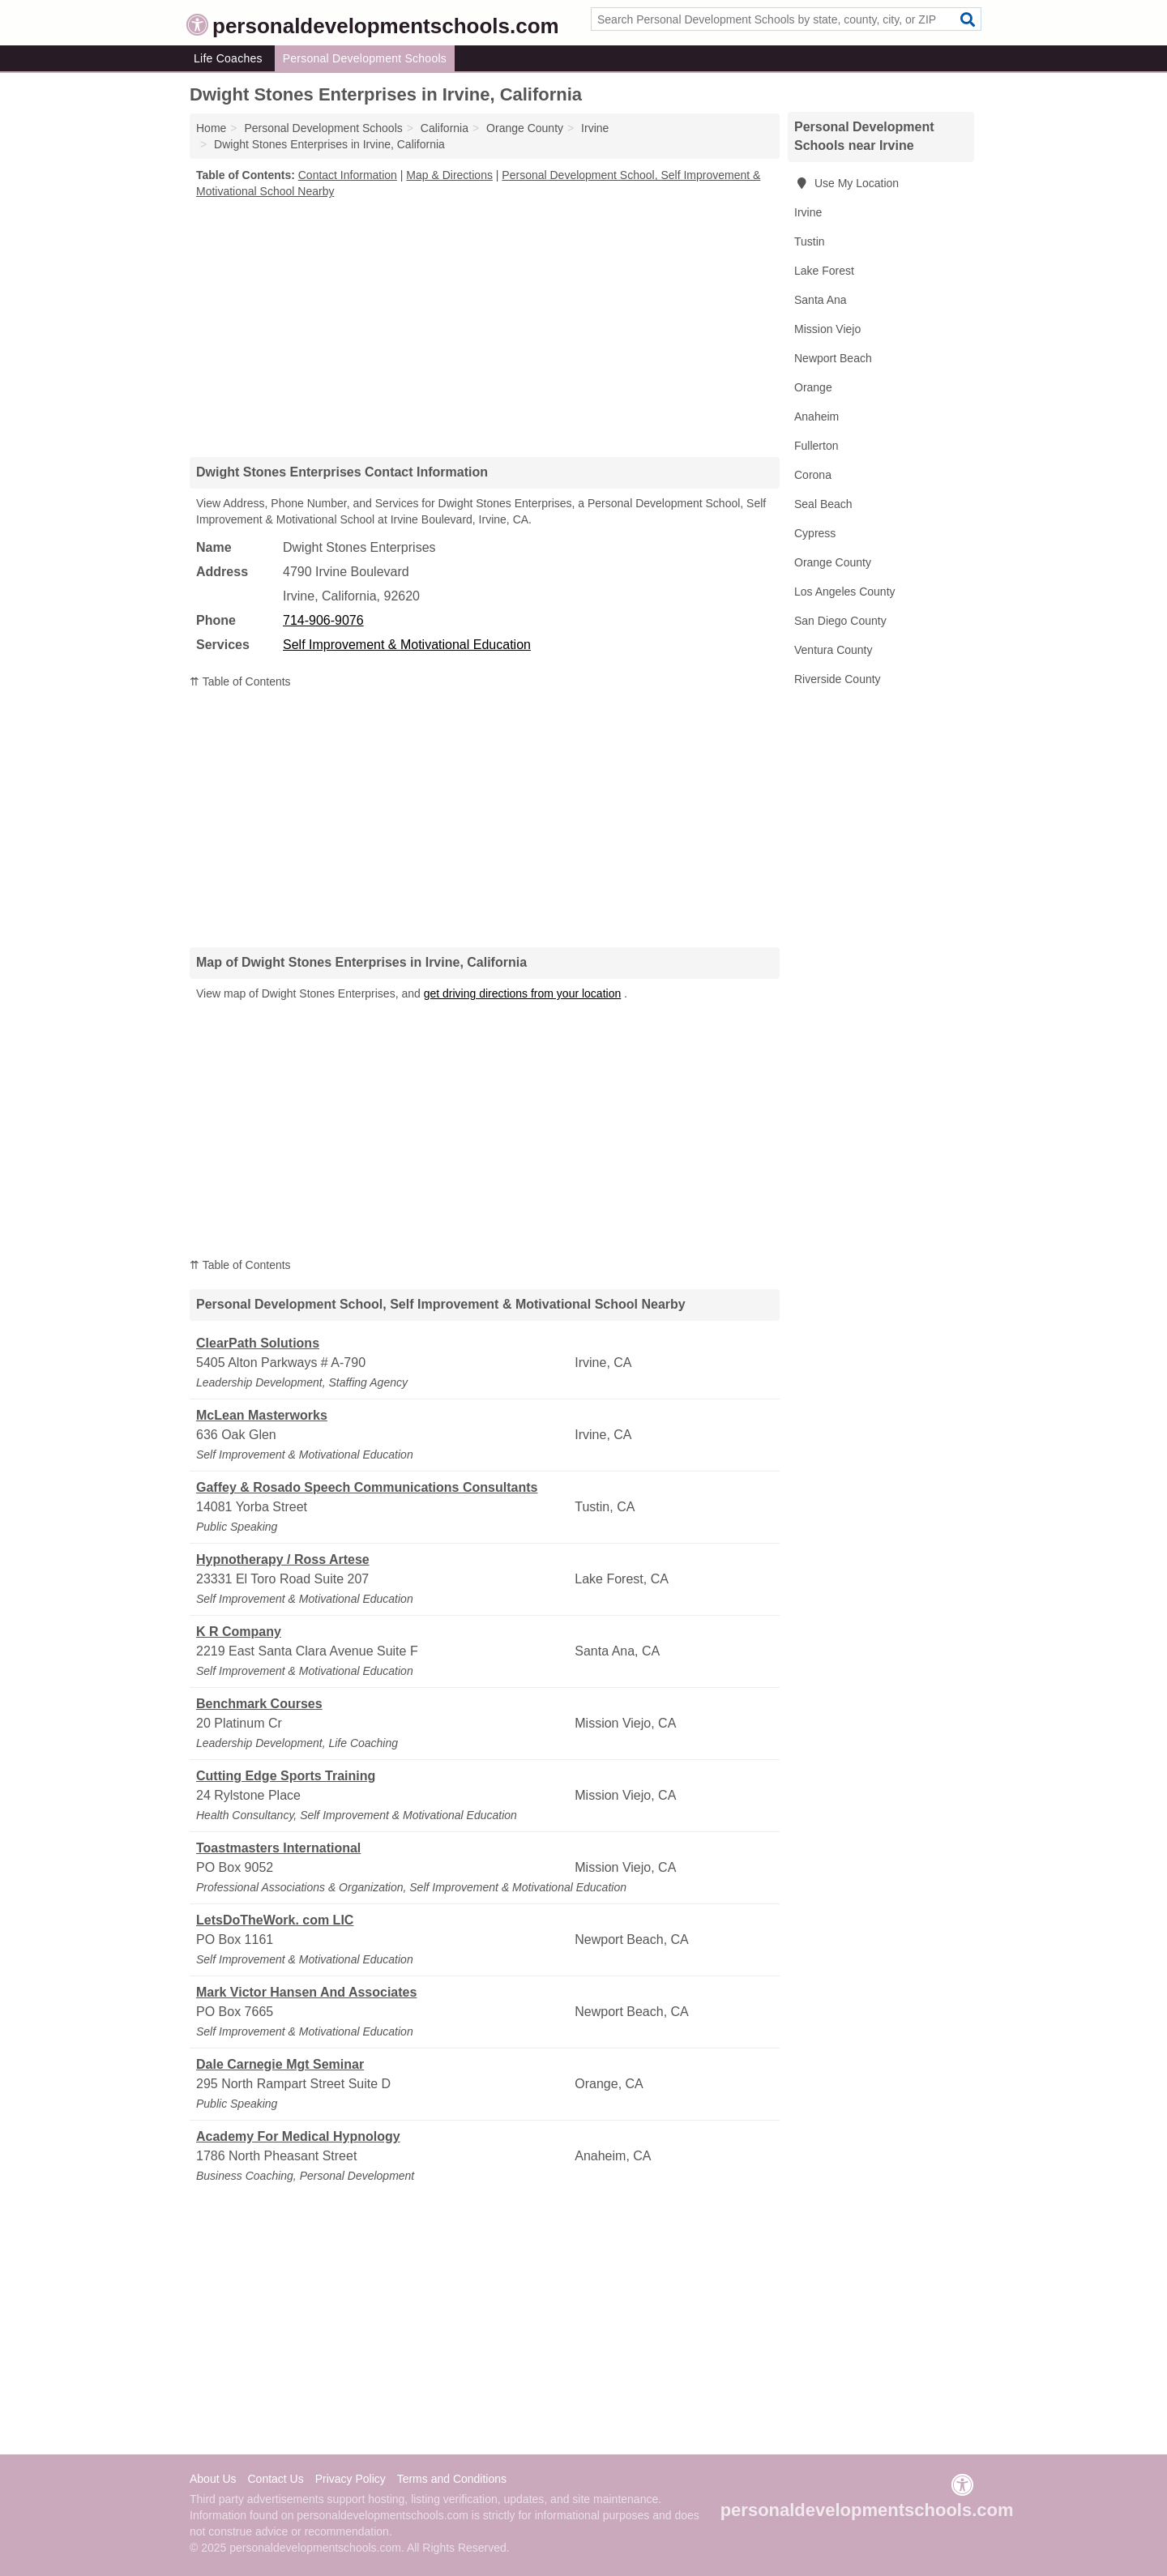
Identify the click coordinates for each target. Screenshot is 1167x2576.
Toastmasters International (278, 1848)
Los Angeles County (845, 591)
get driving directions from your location (523, 993)
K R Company (238, 1631)
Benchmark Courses (259, 1704)
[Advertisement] (485, 327)
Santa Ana (820, 299)
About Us (213, 2478)
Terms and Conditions (452, 2478)
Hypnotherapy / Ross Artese (283, 1559)
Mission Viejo (827, 329)
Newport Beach (833, 358)
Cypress (815, 533)
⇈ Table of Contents (240, 681)
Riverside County (837, 679)
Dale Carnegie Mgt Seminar (280, 2064)
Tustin (809, 241)
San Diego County (840, 620)
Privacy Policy (350, 2478)
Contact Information (347, 175)
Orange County (832, 562)
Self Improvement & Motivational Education (407, 644)
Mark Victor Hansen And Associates (306, 1992)
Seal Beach (823, 504)
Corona (812, 474)
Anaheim (816, 416)
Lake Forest (824, 270)
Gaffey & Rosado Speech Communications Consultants (366, 1487)
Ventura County (833, 649)
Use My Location (846, 183)
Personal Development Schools (365, 58)
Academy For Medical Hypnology (298, 2136)
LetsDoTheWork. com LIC (274, 1920)
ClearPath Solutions (257, 1343)
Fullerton (816, 445)
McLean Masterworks (261, 1415)
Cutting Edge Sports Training (285, 1776)
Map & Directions (449, 175)
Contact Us (275, 2478)
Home (211, 128)
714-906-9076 (323, 620)
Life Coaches (228, 58)
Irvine (808, 212)
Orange (813, 387)
